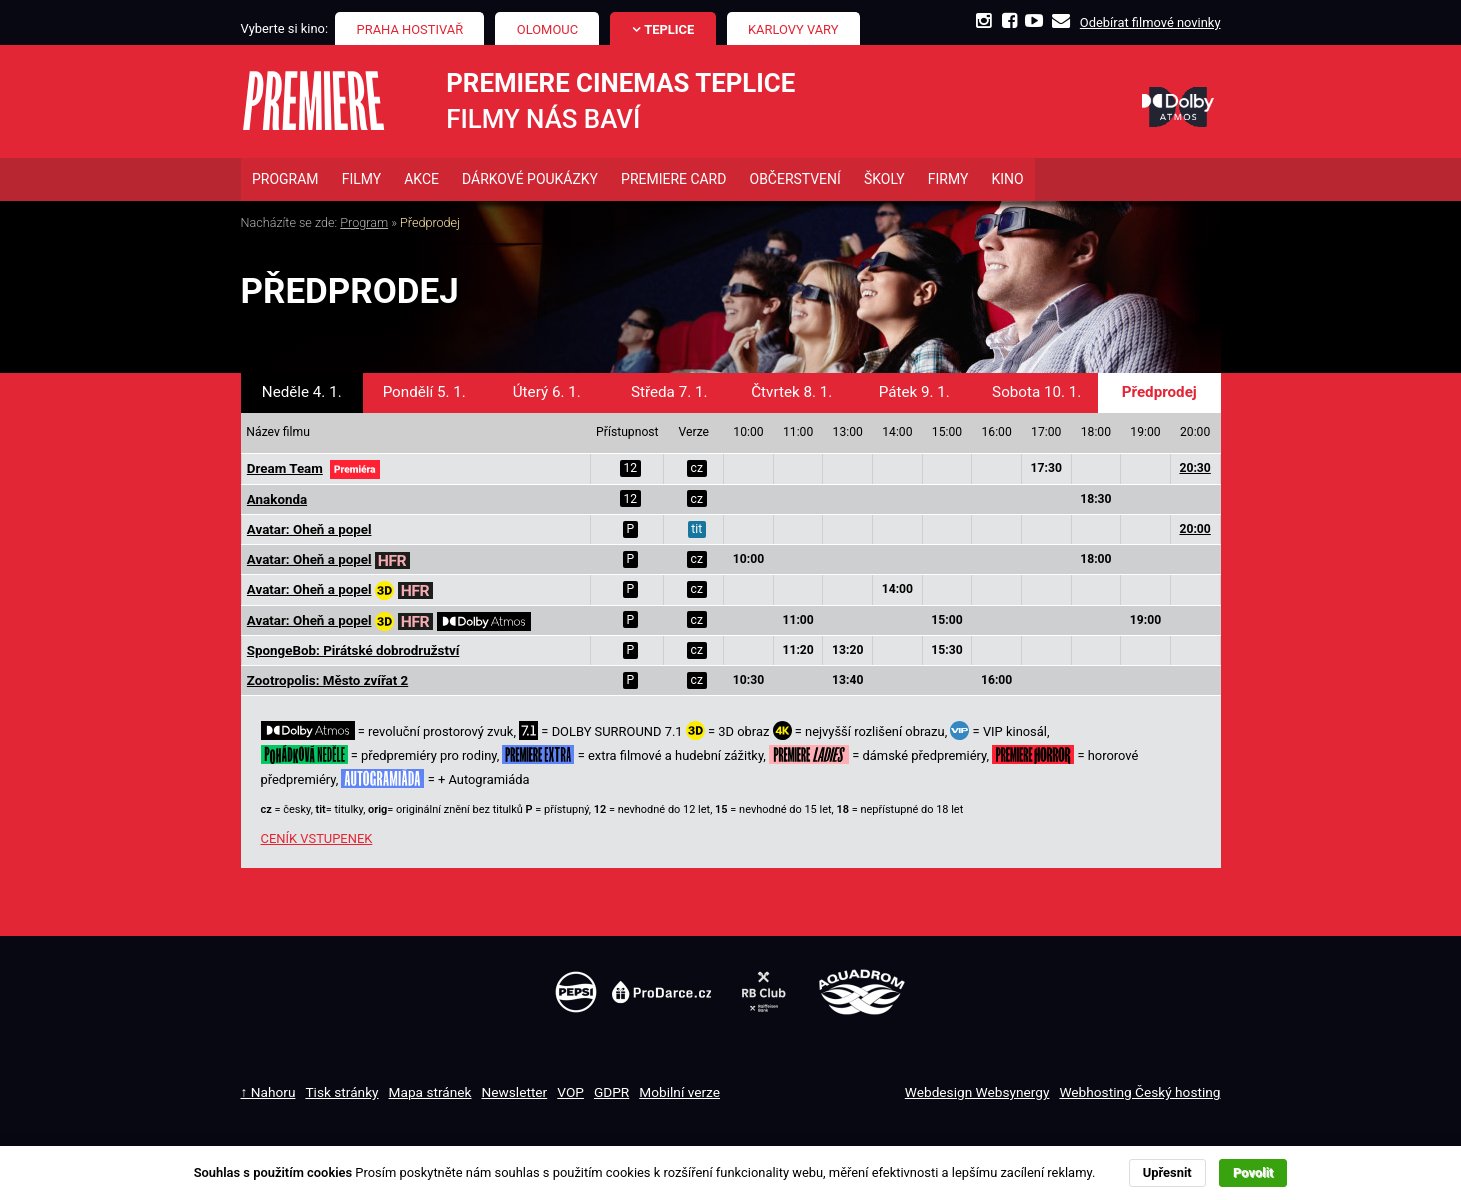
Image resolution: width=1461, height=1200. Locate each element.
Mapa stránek (430, 1094)
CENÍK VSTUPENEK (317, 840)
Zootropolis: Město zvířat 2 (327, 682)
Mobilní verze (679, 1094)
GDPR (611, 1094)
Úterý (547, 394)
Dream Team (285, 470)
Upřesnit (1167, 1172)
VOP (570, 1094)
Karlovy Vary (793, 29)
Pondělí (424, 394)
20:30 (1194, 470)
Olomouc (547, 29)
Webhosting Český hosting (1139, 1094)
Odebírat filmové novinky (1150, 22)
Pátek (914, 394)
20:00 (1194, 531)
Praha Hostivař (410, 29)
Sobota (1036, 394)
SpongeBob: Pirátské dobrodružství (353, 652)
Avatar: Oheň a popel (309, 531)
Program (364, 224)
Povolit (1253, 1172)
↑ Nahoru (268, 1094)
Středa (669, 394)
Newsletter (515, 1094)
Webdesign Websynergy (977, 1094)
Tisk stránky (341, 1094)
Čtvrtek (791, 394)
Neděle (302, 394)
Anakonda (277, 501)
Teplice (669, 29)
